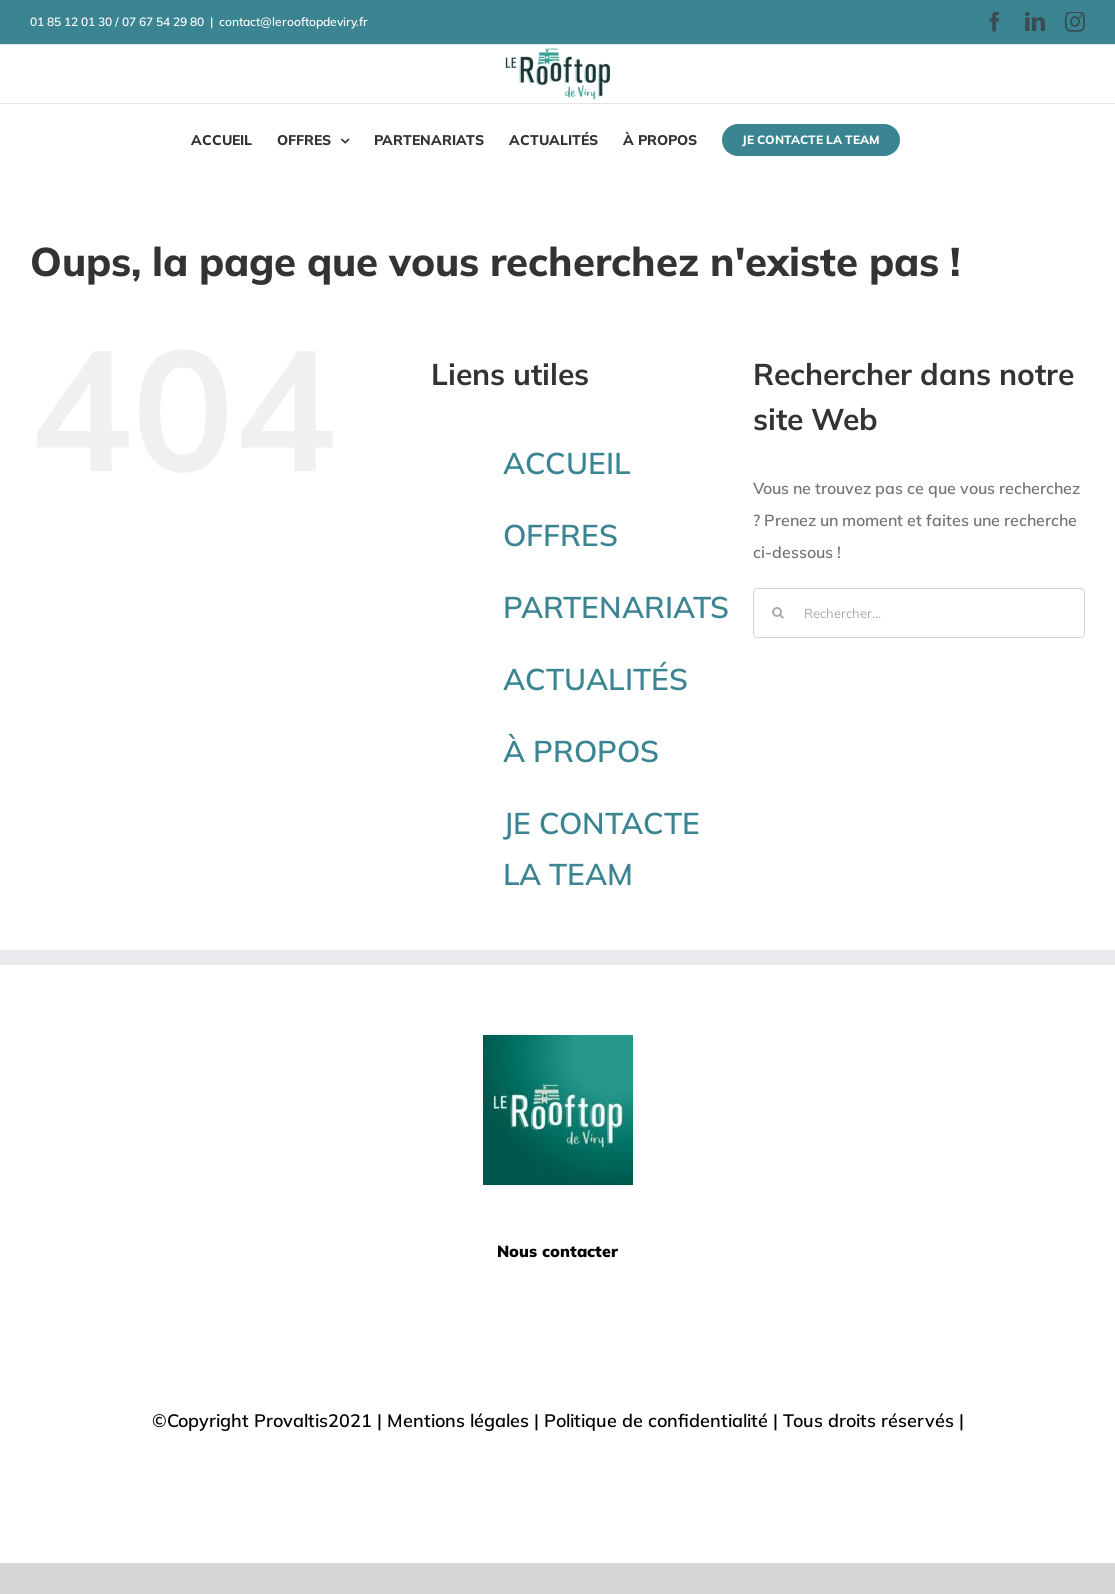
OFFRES (560, 535)
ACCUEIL (567, 463)
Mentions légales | (465, 1420)
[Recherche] (778, 613)
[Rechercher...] (919, 613)
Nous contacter (557, 1251)
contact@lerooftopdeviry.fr (293, 21)
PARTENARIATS (616, 607)
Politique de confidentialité (656, 1420)
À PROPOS (581, 751)
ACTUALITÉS (595, 679)
